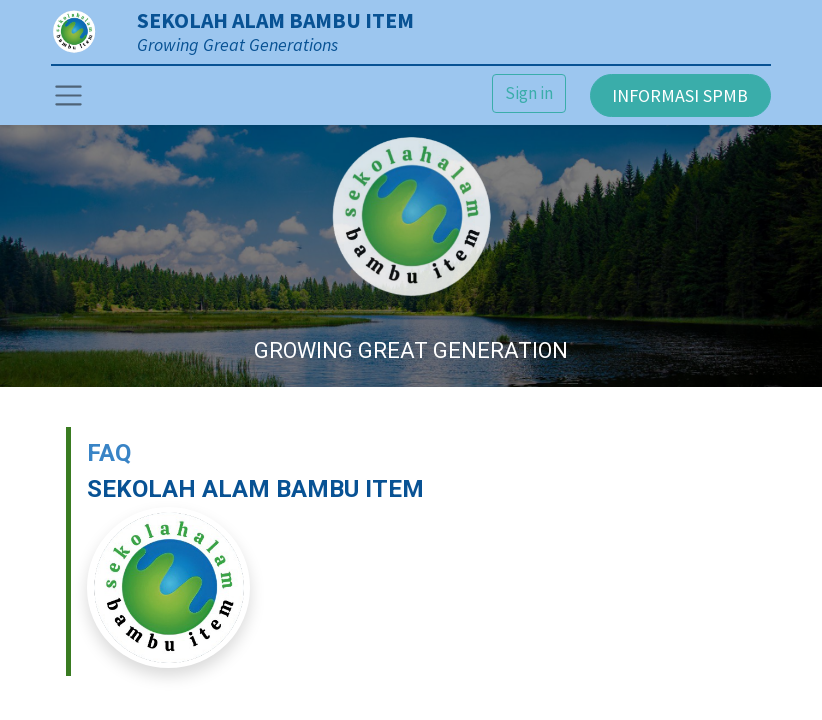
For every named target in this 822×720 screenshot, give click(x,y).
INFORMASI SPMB (680, 95)
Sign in (529, 93)
